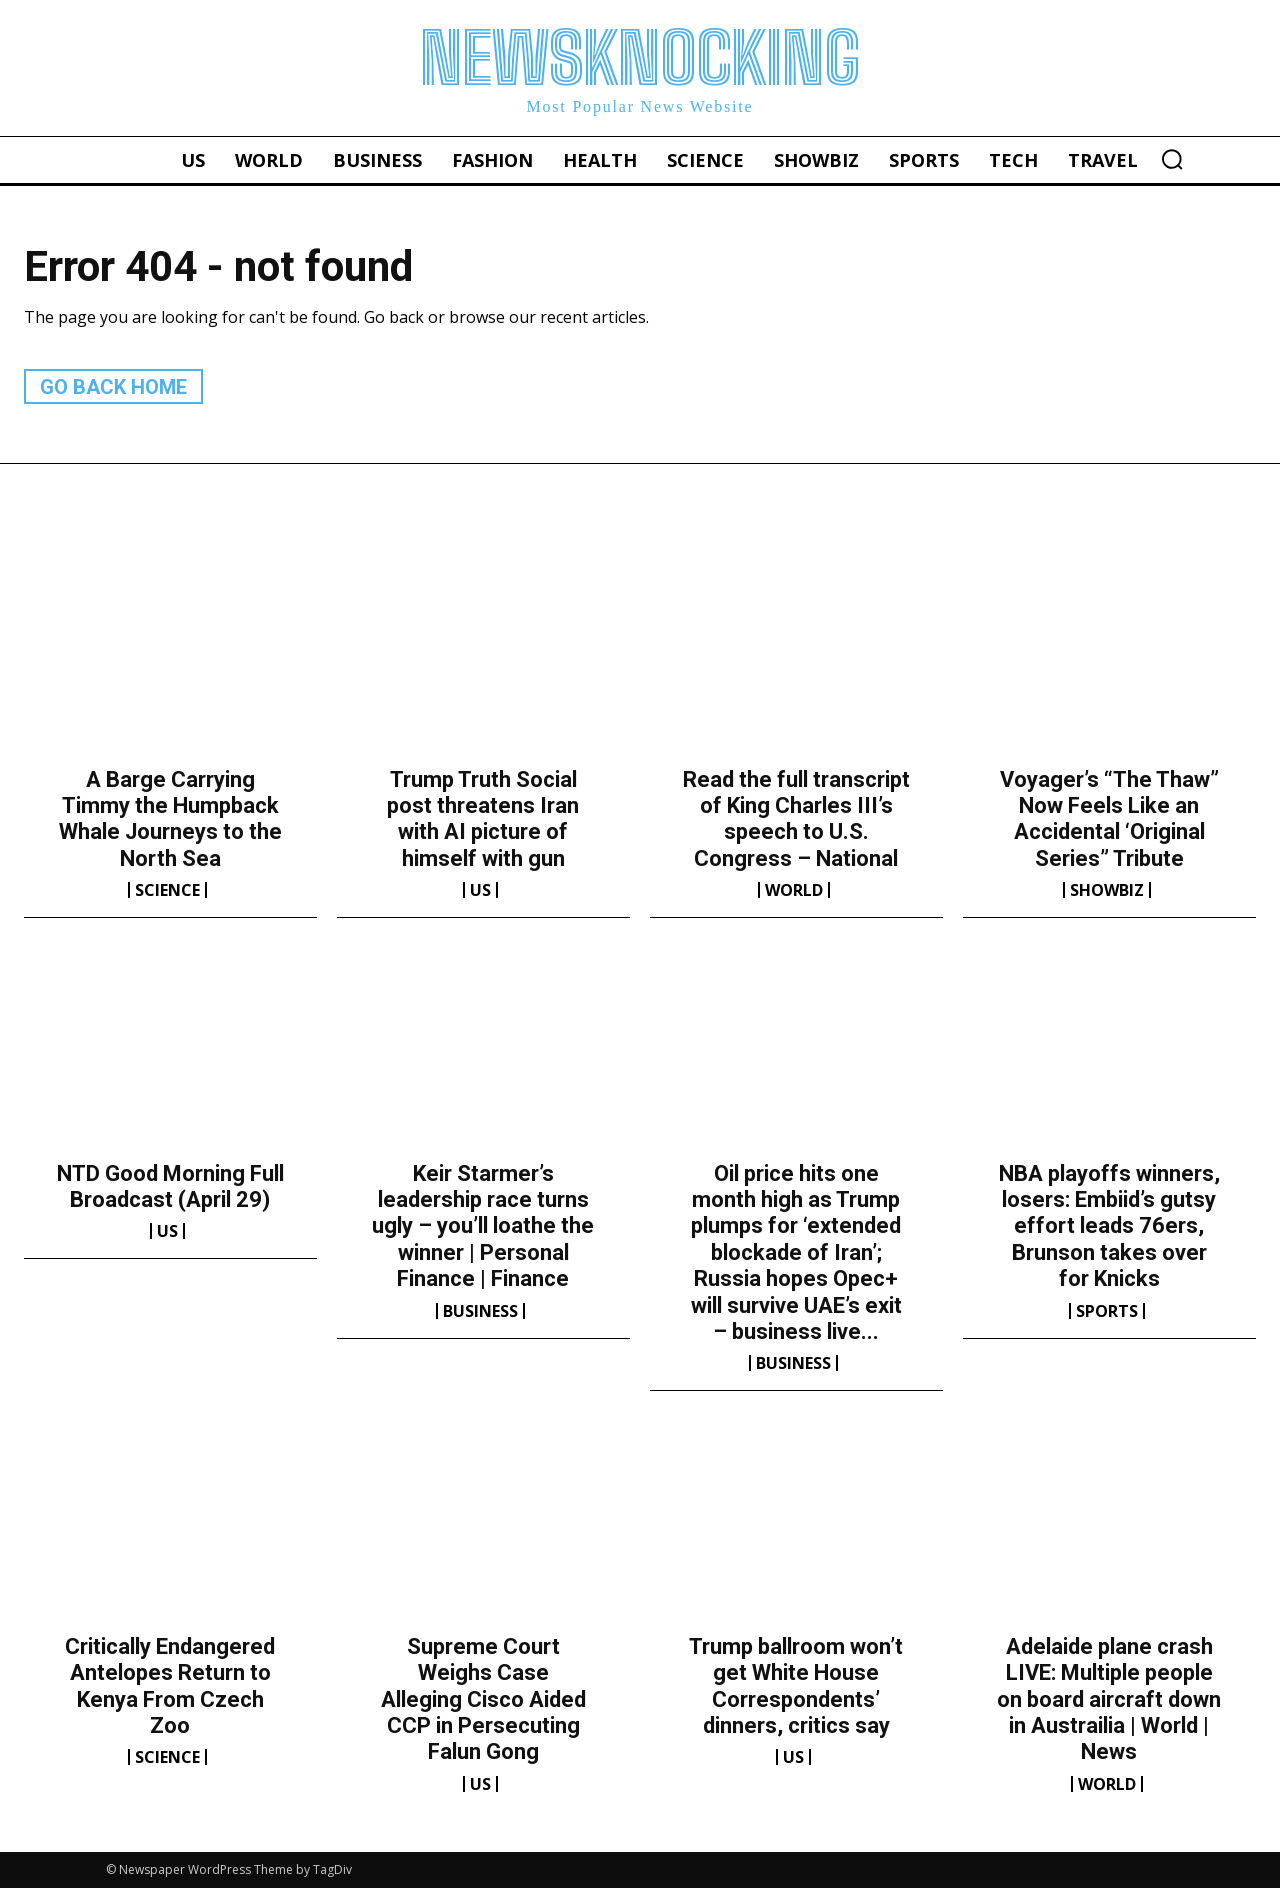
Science (167, 890)
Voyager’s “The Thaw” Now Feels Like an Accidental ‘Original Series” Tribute (1109, 819)
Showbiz (1107, 890)
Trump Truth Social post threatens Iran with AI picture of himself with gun (483, 819)
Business (480, 1311)
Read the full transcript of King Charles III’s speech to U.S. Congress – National (796, 819)
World (794, 890)
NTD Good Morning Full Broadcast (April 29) (170, 1186)
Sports (1107, 1311)
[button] (1172, 159)
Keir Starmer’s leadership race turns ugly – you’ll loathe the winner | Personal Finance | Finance (483, 1226)
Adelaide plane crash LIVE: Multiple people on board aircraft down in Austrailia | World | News (1109, 1699)
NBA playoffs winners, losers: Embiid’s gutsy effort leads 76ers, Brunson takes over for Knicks (1109, 1226)
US (480, 890)
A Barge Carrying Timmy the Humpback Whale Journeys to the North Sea (170, 819)
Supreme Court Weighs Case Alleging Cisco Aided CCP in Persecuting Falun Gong (483, 1699)
